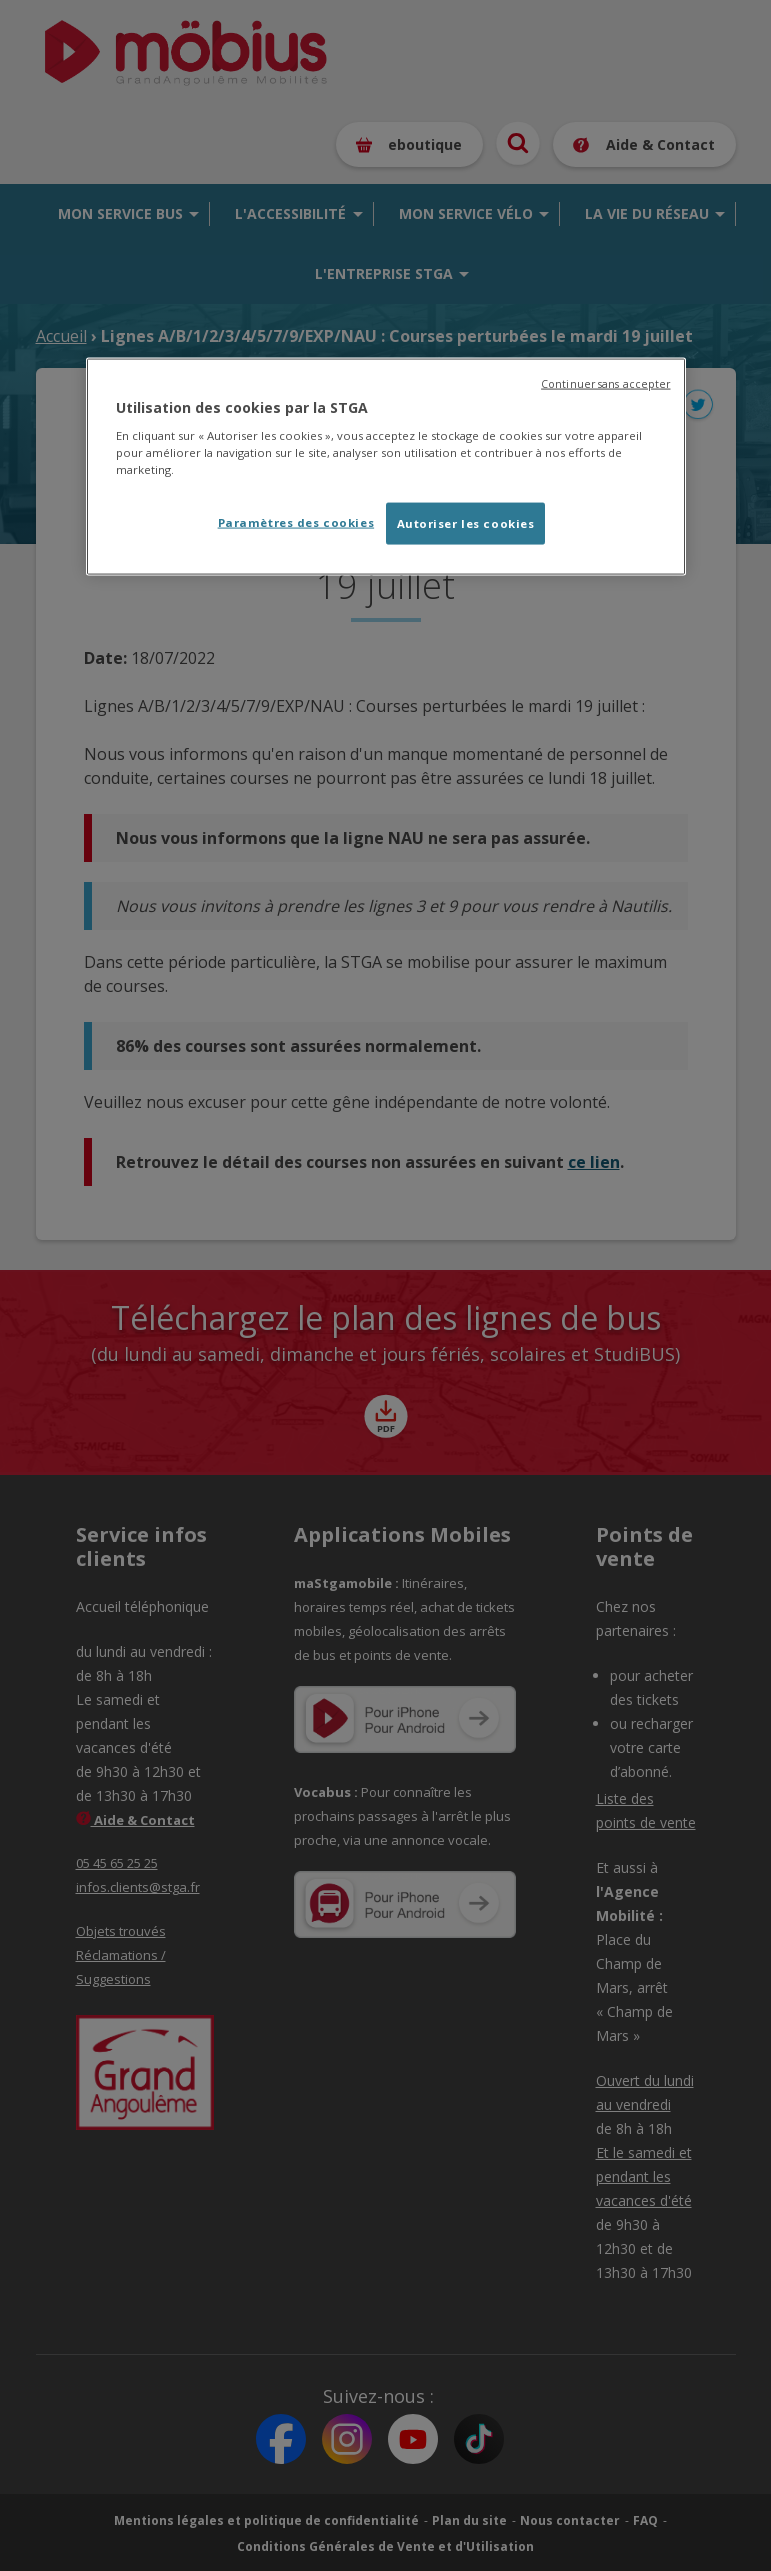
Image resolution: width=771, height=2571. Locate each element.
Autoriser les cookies (466, 523)
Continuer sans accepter (605, 383)
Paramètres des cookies (296, 522)
